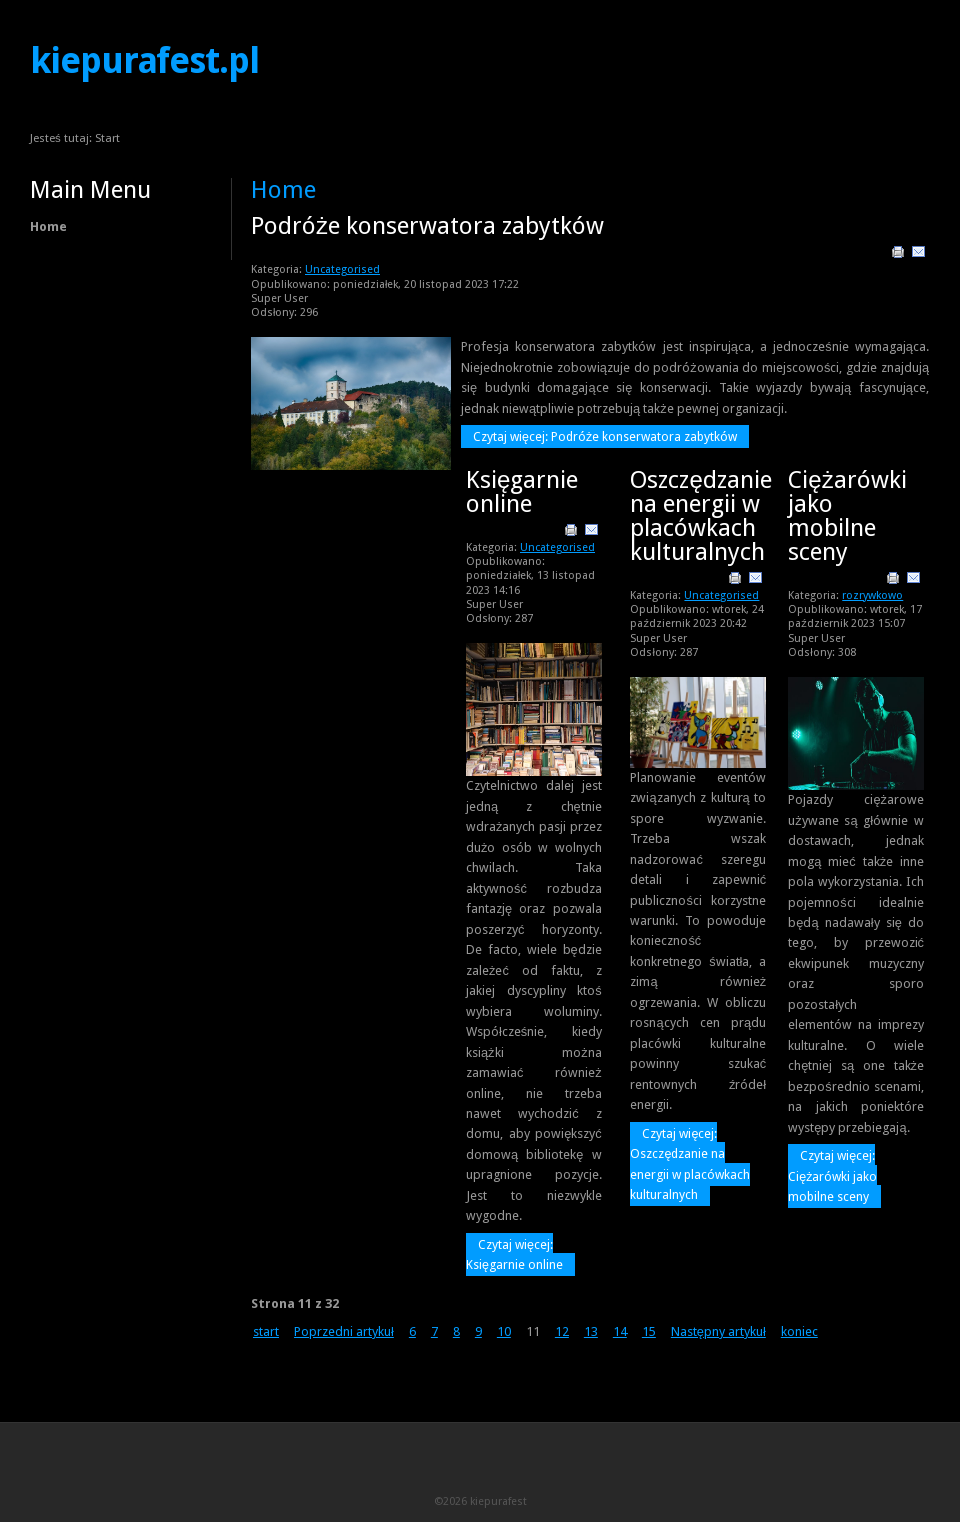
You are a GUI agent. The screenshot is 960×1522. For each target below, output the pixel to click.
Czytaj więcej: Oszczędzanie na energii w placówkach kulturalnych (690, 1164)
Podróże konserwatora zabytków (427, 226)
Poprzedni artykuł (344, 1331)
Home (48, 226)
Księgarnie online (522, 492)
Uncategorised (342, 269)
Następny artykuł (718, 1331)
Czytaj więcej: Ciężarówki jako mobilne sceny (832, 1176)
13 (591, 1331)
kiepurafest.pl (144, 61)
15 (649, 1331)
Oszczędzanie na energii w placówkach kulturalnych (700, 516)
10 (504, 1331)
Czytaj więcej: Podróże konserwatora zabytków (605, 436)
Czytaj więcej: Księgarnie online (514, 1254)
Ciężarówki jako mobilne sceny (847, 516)
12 (562, 1331)
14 (620, 1331)
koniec (799, 1331)
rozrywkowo (872, 595)
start (266, 1331)
